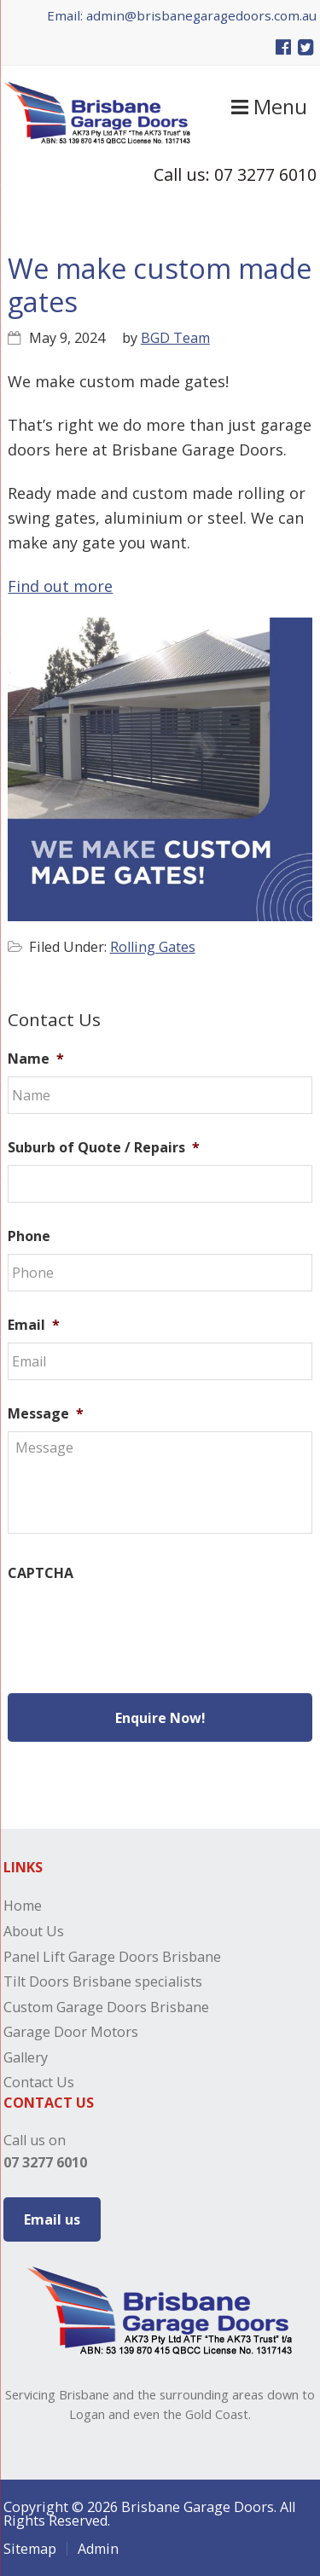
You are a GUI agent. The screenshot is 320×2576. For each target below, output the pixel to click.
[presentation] (137, 1624)
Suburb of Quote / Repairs (104, 1148)
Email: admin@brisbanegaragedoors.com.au (182, 15)
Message (46, 1414)
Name (36, 1059)
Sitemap (29, 2549)
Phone (29, 1236)
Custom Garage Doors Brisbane (106, 2007)
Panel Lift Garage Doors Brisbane (112, 1956)
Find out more (60, 586)
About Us (33, 1931)
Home (22, 1905)
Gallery (25, 2057)
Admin (98, 2549)
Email (34, 1325)
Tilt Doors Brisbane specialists (102, 1981)
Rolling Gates (152, 946)
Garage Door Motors (70, 2031)
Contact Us (38, 2082)
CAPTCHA (40, 1573)
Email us (52, 2219)
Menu (269, 106)
